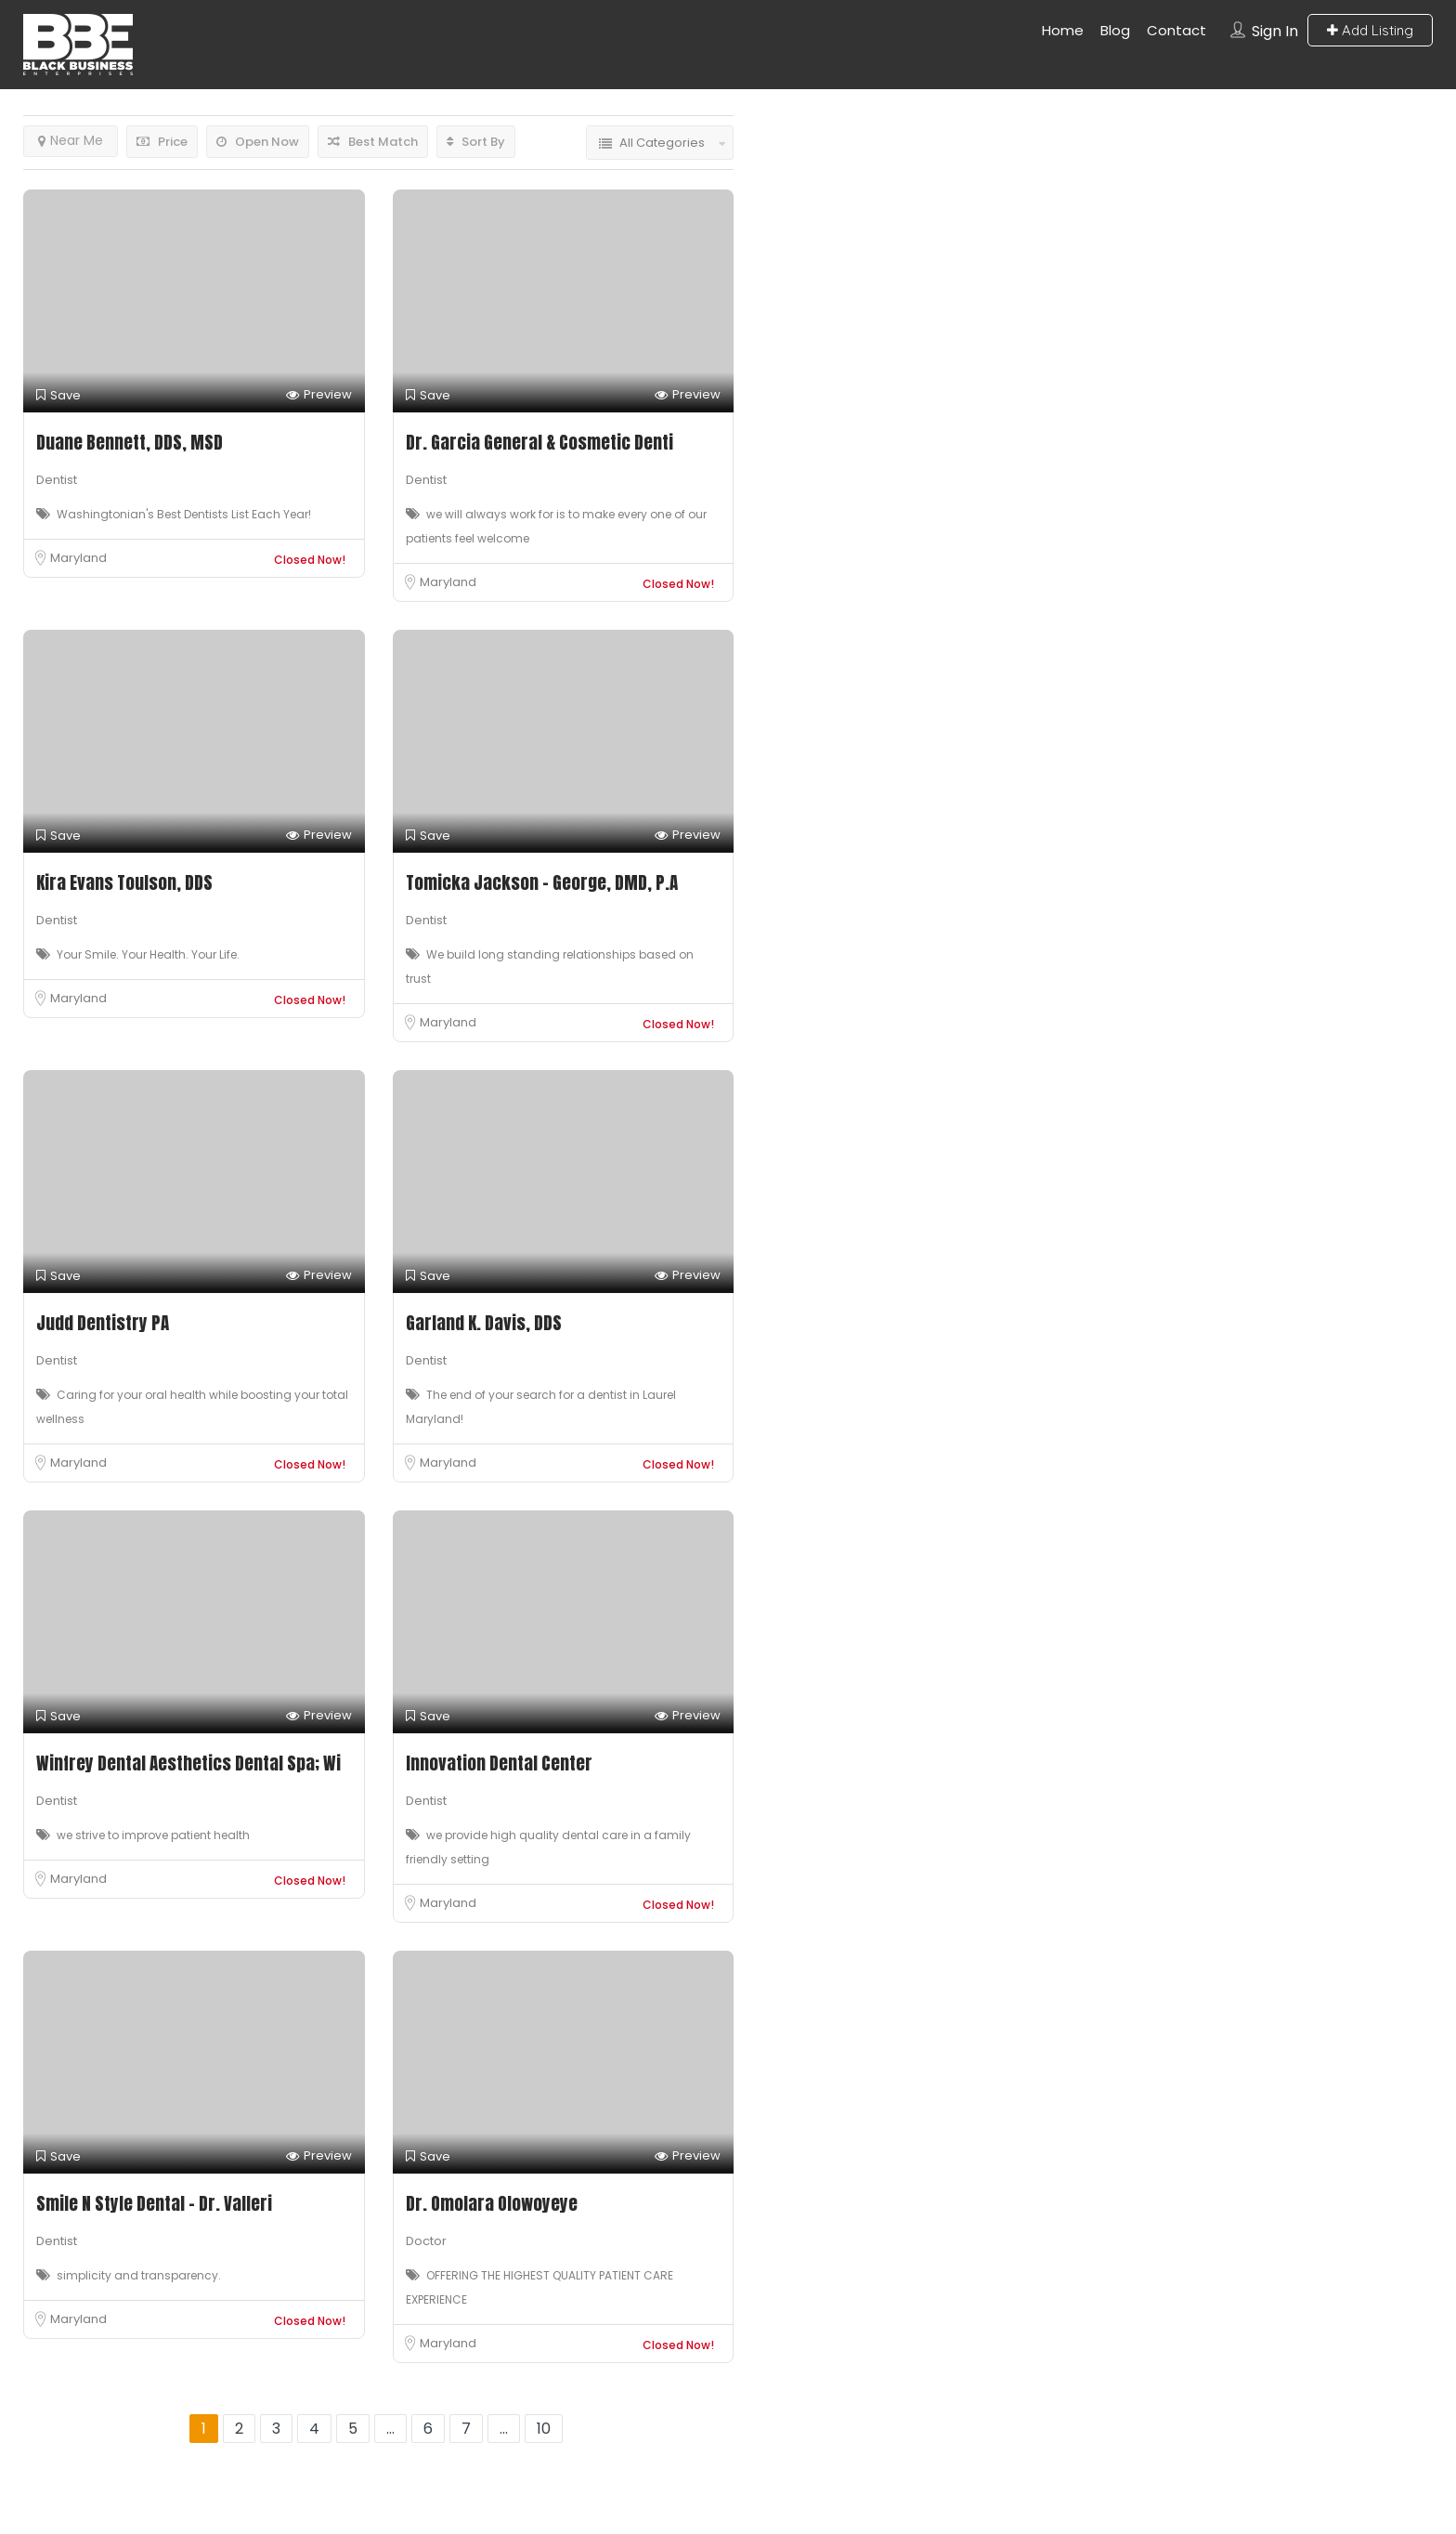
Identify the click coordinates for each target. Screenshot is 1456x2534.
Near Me (70, 140)
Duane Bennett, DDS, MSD (129, 442)
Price (162, 141)
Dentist (56, 480)
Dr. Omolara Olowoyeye (492, 2203)
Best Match (373, 141)
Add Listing (1370, 30)
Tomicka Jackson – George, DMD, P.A (542, 882)
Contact (1176, 30)
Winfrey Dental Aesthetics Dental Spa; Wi (188, 1763)
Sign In (1275, 31)
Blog (1115, 30)
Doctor (426, 2241)
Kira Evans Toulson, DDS (124, 882)
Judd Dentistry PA (102, 1323)
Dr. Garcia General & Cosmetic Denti (539, 442)
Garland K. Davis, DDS (484, 1323)
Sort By (476, 141)
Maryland (78, 558)
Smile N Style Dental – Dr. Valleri (154, 2203)
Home (1063, 30)
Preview (319, 395)
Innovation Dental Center (499, 1763)
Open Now (257, 141)
